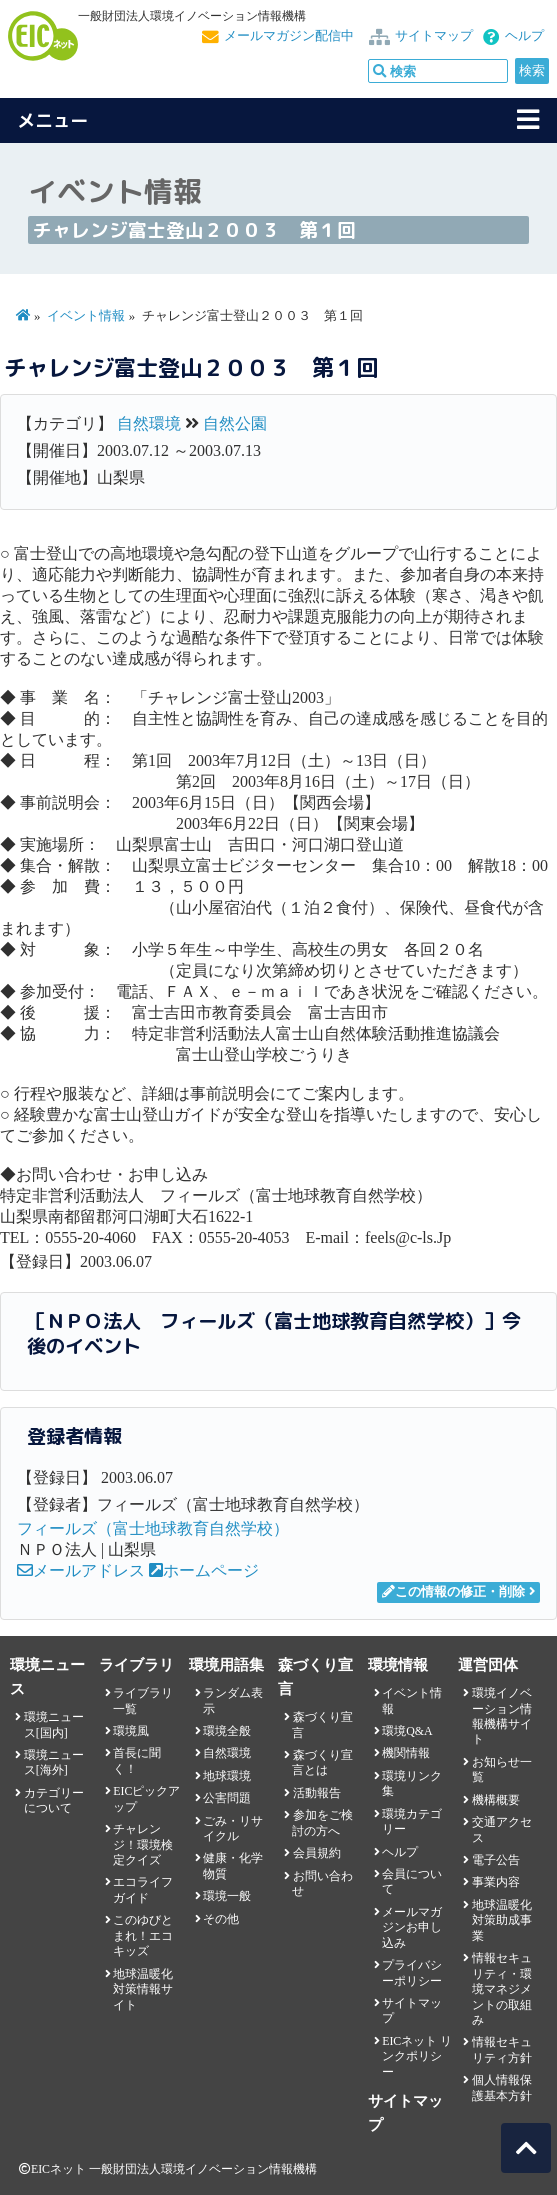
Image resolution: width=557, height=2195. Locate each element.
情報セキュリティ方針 (502, 2049)
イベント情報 (86, 316)
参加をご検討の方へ (322, 1822)
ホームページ (204, 1570)
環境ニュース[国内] (54, 1724)
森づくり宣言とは (322, 1762)
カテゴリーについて (54, 1800)
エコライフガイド (143, 1889)
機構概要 (496, 1800)
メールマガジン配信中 (289, 36)
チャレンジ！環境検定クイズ (143, 1844)
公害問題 (227, 1798)
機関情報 (406, 1753)
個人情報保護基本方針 (502, 2087)
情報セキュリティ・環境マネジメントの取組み (502, 1989)
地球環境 (227, 1776)
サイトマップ (434, 36)
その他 (221, 1919)
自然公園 (235, 423)
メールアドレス (81, 1570)
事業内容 (496, 1882)
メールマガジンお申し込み (412, 1927)
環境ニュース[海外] (54, 1762)
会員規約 (317, 1853)
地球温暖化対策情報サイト (143, 1989)
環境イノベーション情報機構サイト (502, 1716)
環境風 (131, 1731)
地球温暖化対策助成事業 (502, 1920)
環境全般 (227, 1731)
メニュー (53, 120)
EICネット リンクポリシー (417, 2056)
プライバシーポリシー (412, 1972)
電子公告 (496, 1860)
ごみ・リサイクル (233, 1828)
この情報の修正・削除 (453, 1592)
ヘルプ (524, 36)
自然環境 (149, 423)
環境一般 (227, 1896)
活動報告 (317, 1793)
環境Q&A (407, 1731)
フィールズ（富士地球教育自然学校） (153, 1528)
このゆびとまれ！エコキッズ (143, 1935)
